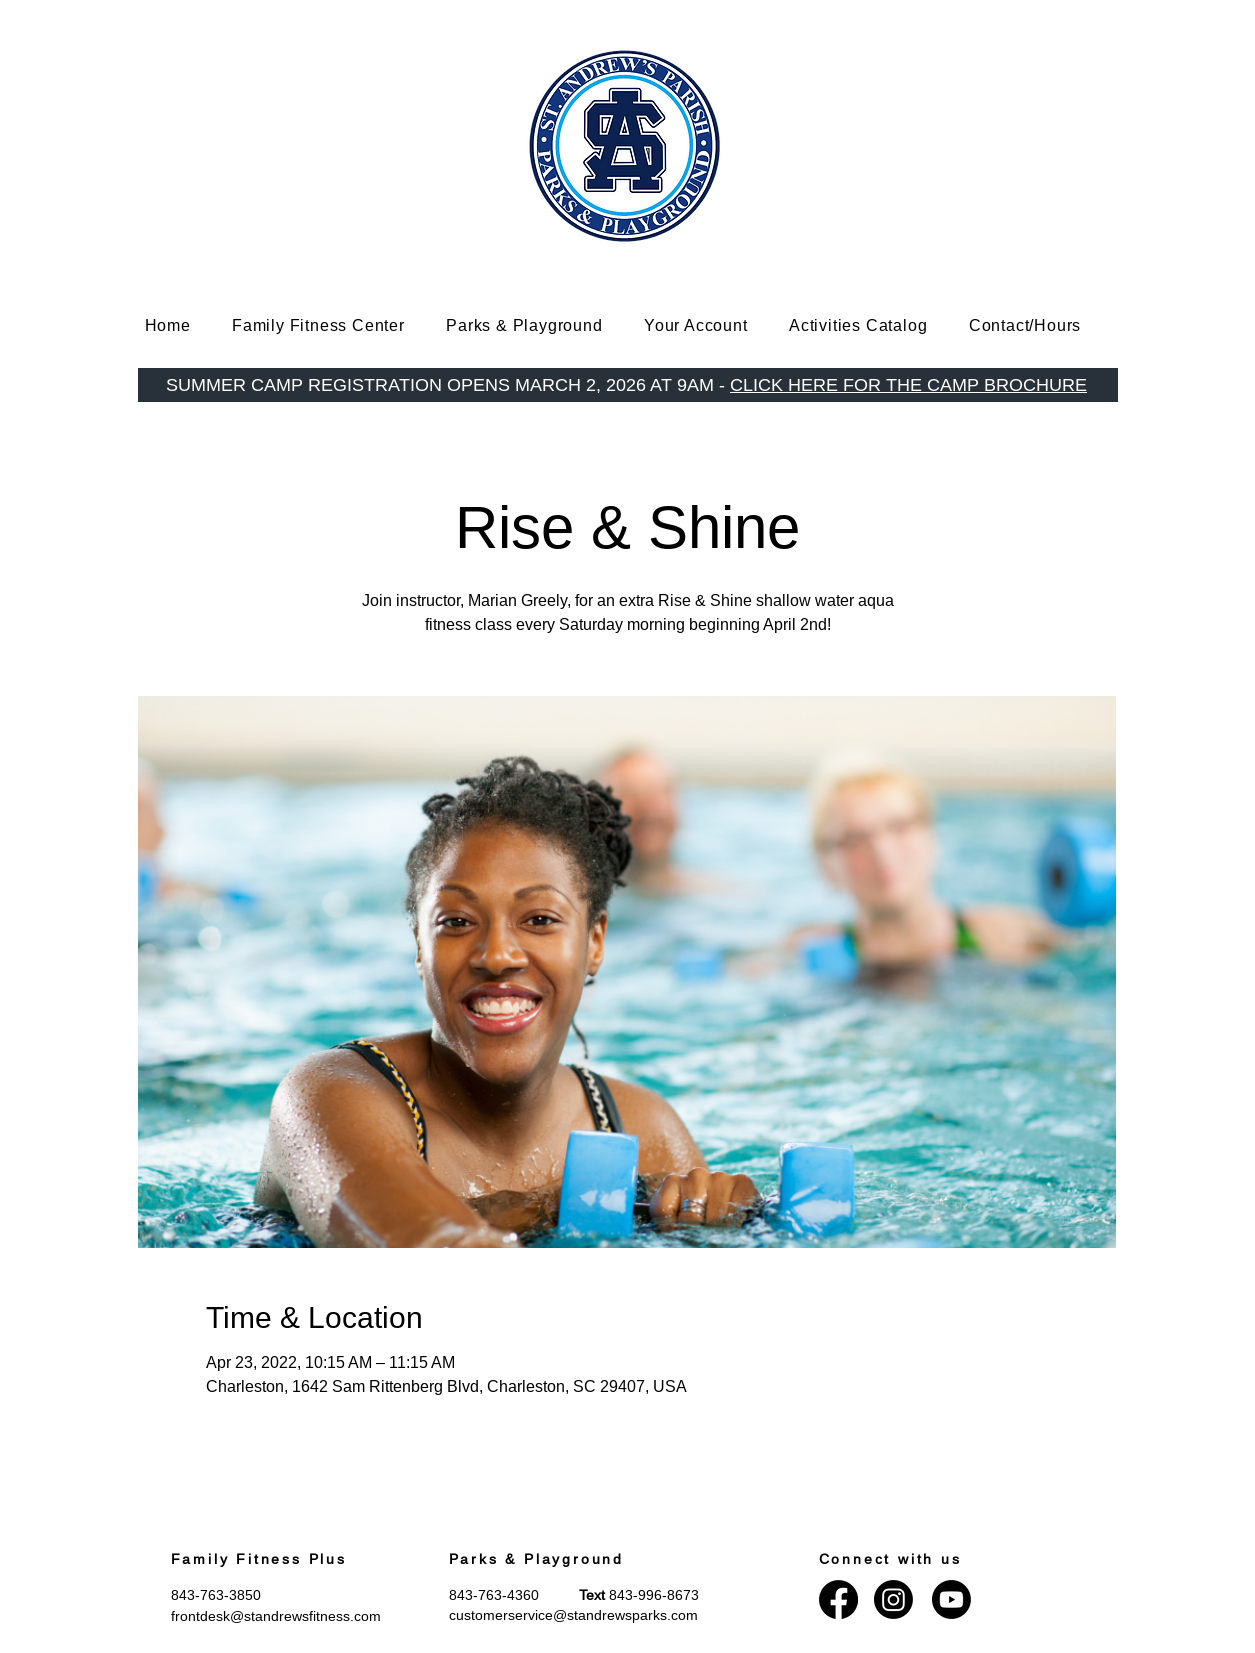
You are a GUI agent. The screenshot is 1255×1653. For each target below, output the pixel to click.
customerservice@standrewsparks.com (573, 1615)
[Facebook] (838, 1599)
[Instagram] (893, 1599)
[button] (333, 325)
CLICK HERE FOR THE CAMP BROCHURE (908, 384)
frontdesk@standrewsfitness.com (276, 1616)
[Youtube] (951, 1599)
